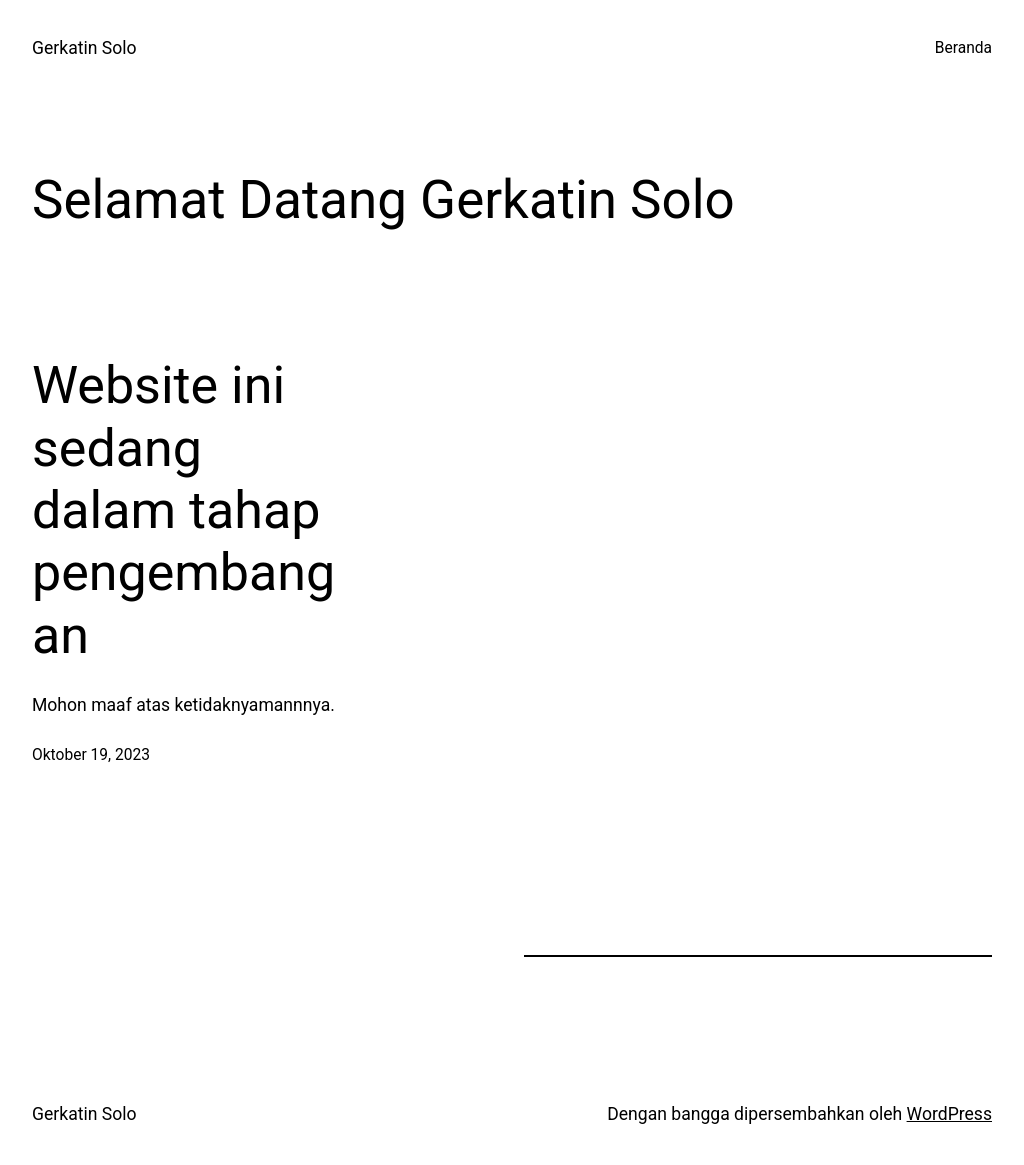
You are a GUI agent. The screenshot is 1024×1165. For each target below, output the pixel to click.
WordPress (949, 1114)
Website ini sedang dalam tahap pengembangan (183, 510)
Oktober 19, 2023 (91, 755)
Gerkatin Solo (84, 48)
